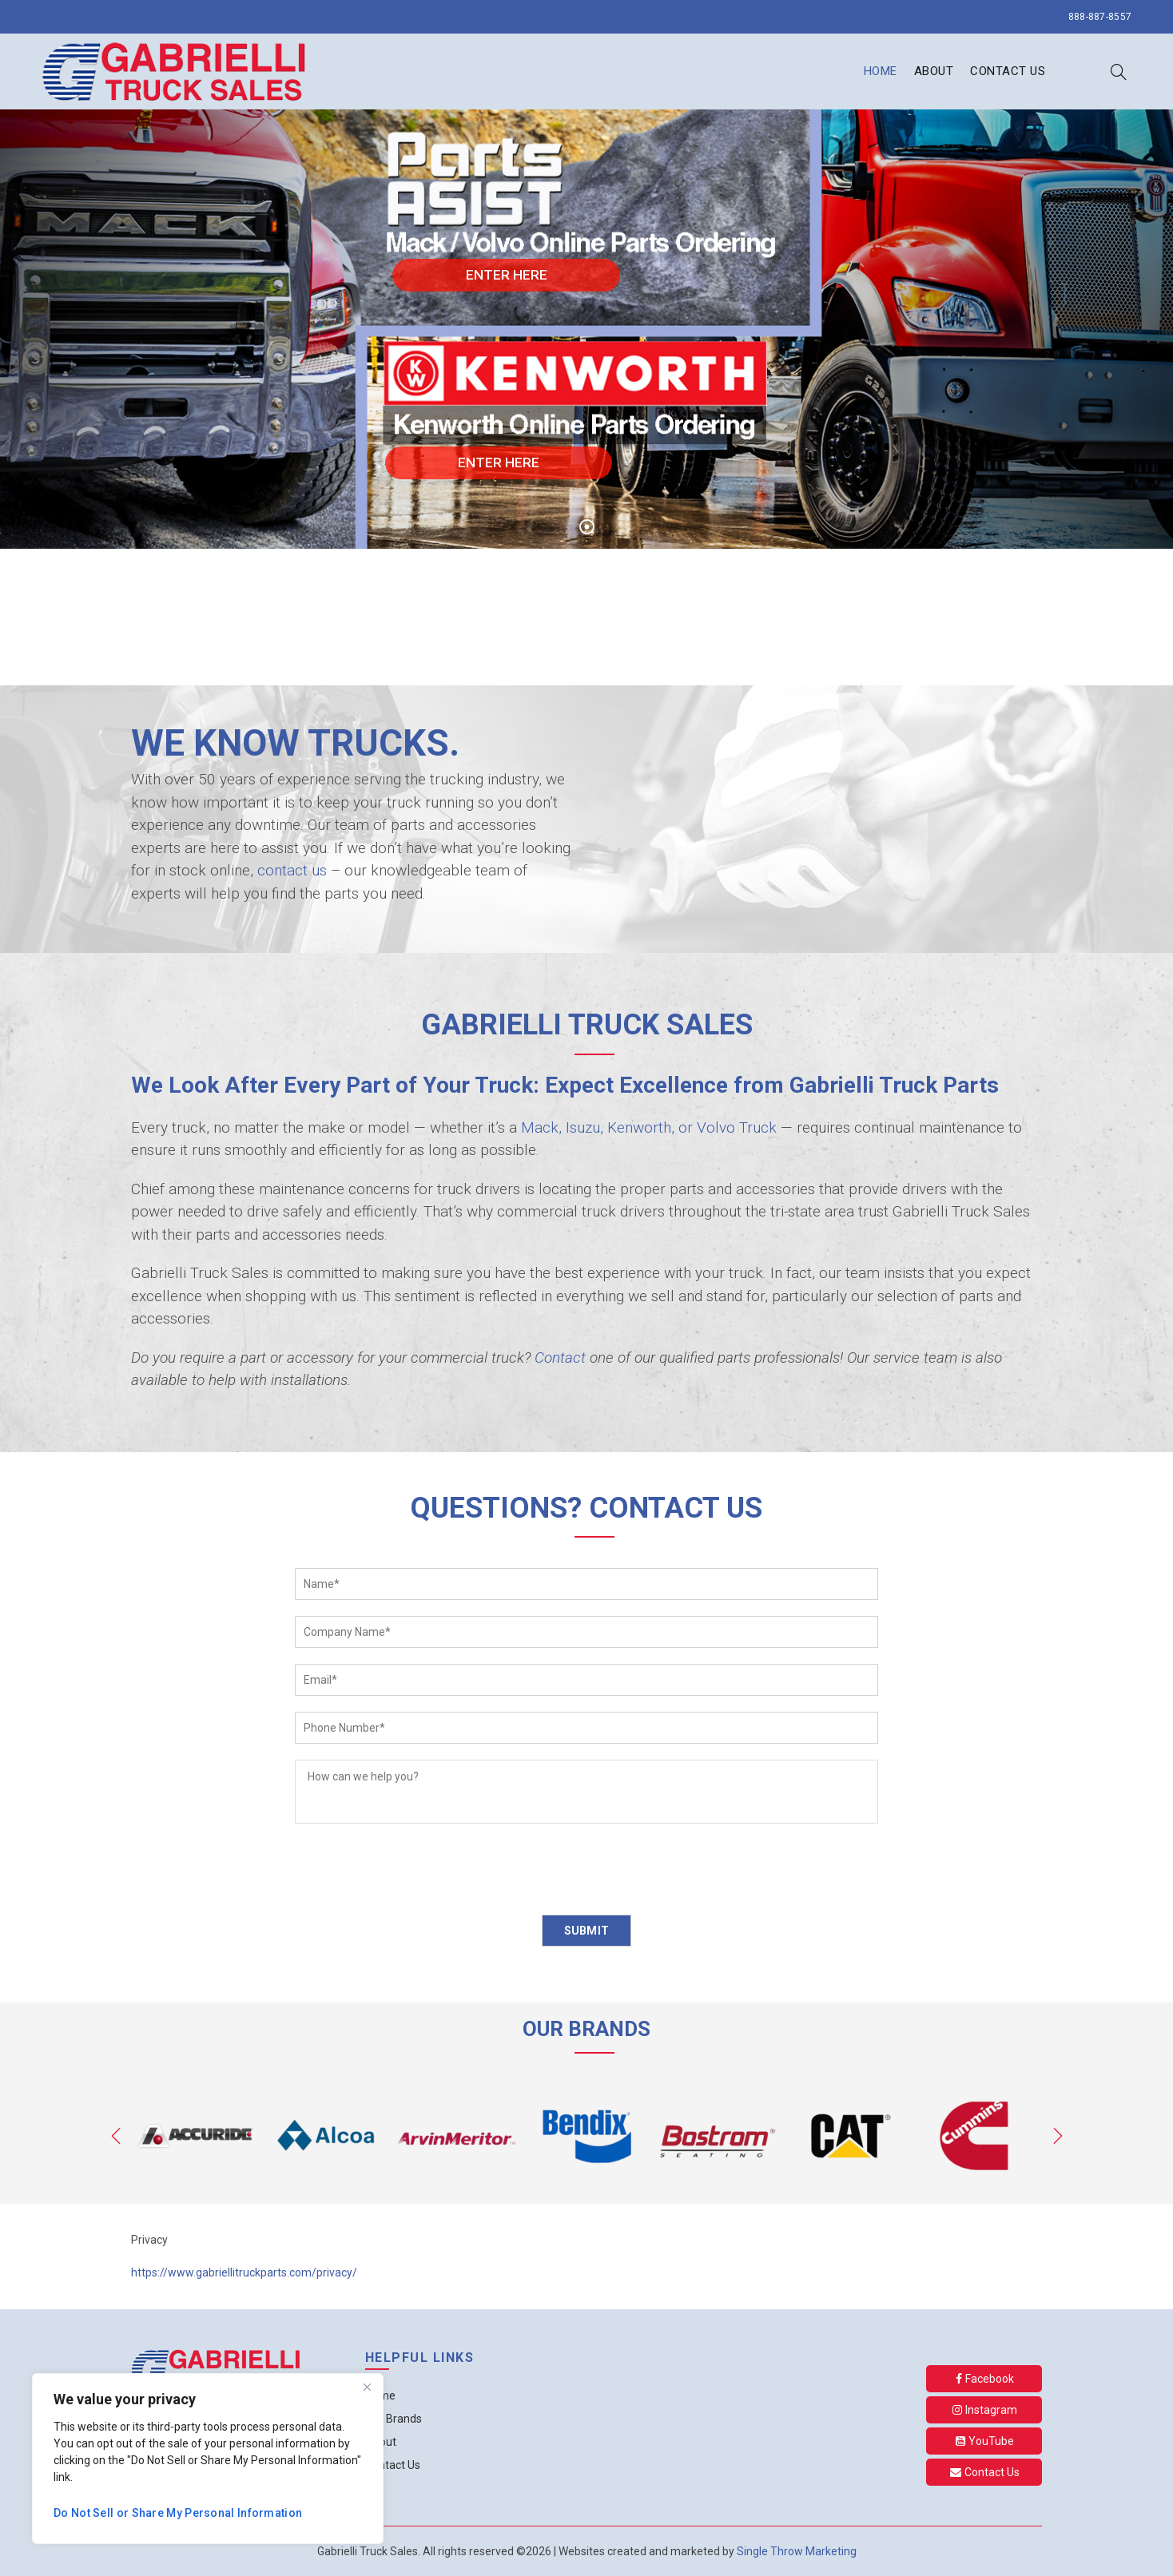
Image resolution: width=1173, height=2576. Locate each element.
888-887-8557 (1100, 16)
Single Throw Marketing (797, 2551)
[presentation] (416, 1871)
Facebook (984, 2378)
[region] (208, 2458)
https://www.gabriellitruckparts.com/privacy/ (244, 2272)
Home (880, 71)
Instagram (984, 2409)
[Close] (366, 2386)
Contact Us (1007, 71)
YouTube (984, 2441)
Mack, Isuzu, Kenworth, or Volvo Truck (649, 1127)
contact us (292, 870)
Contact (560, 1357)
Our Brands (393, 2418)
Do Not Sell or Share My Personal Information (178, 2513)
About (934, 71)
